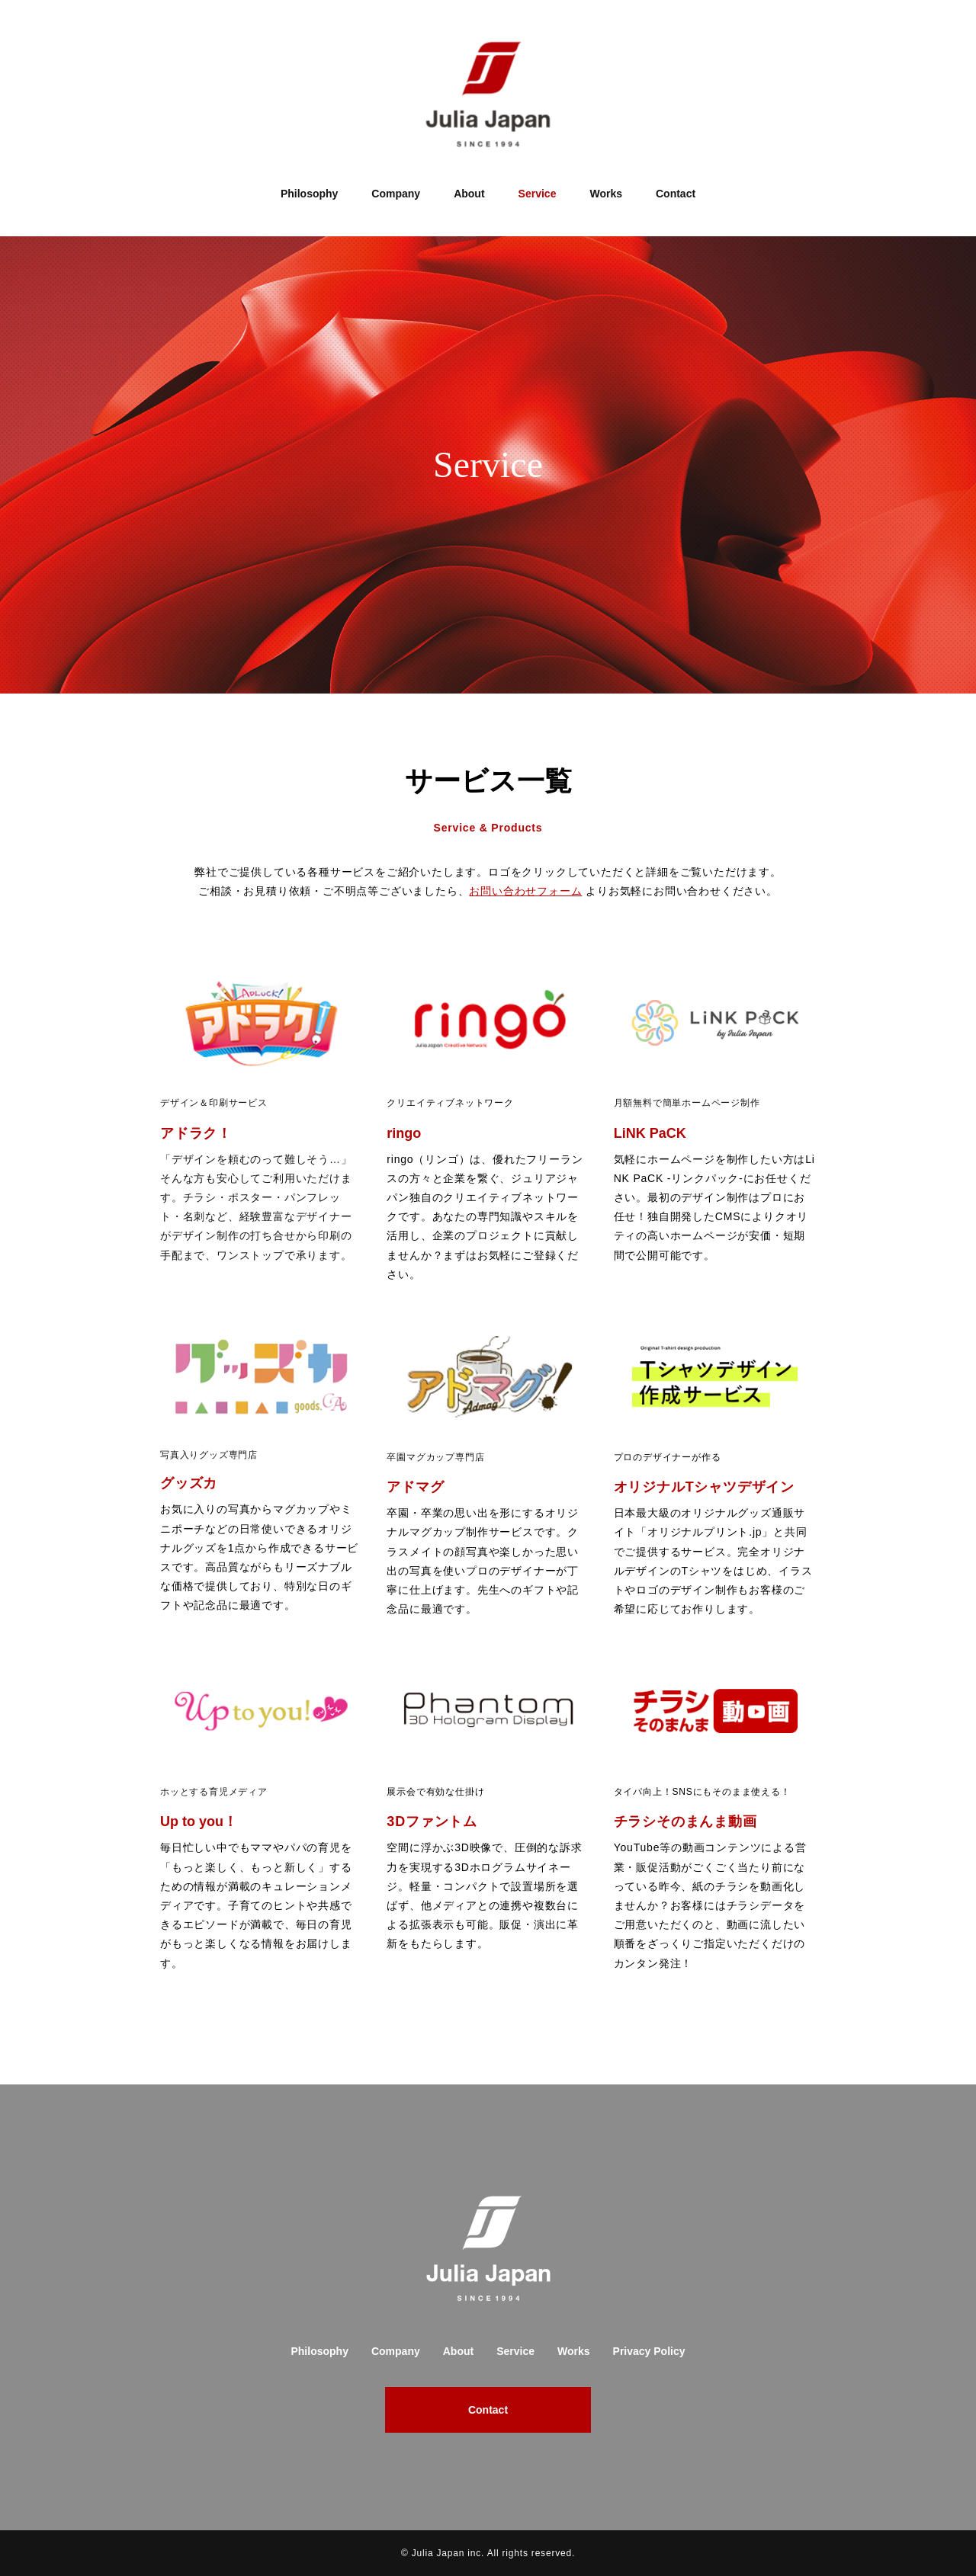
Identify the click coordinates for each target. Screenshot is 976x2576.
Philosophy (309, 193)
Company (395, 193)
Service (537, 193)
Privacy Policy (649, 2351)
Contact (675, 193)
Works (605, 193)
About (469, 193)
